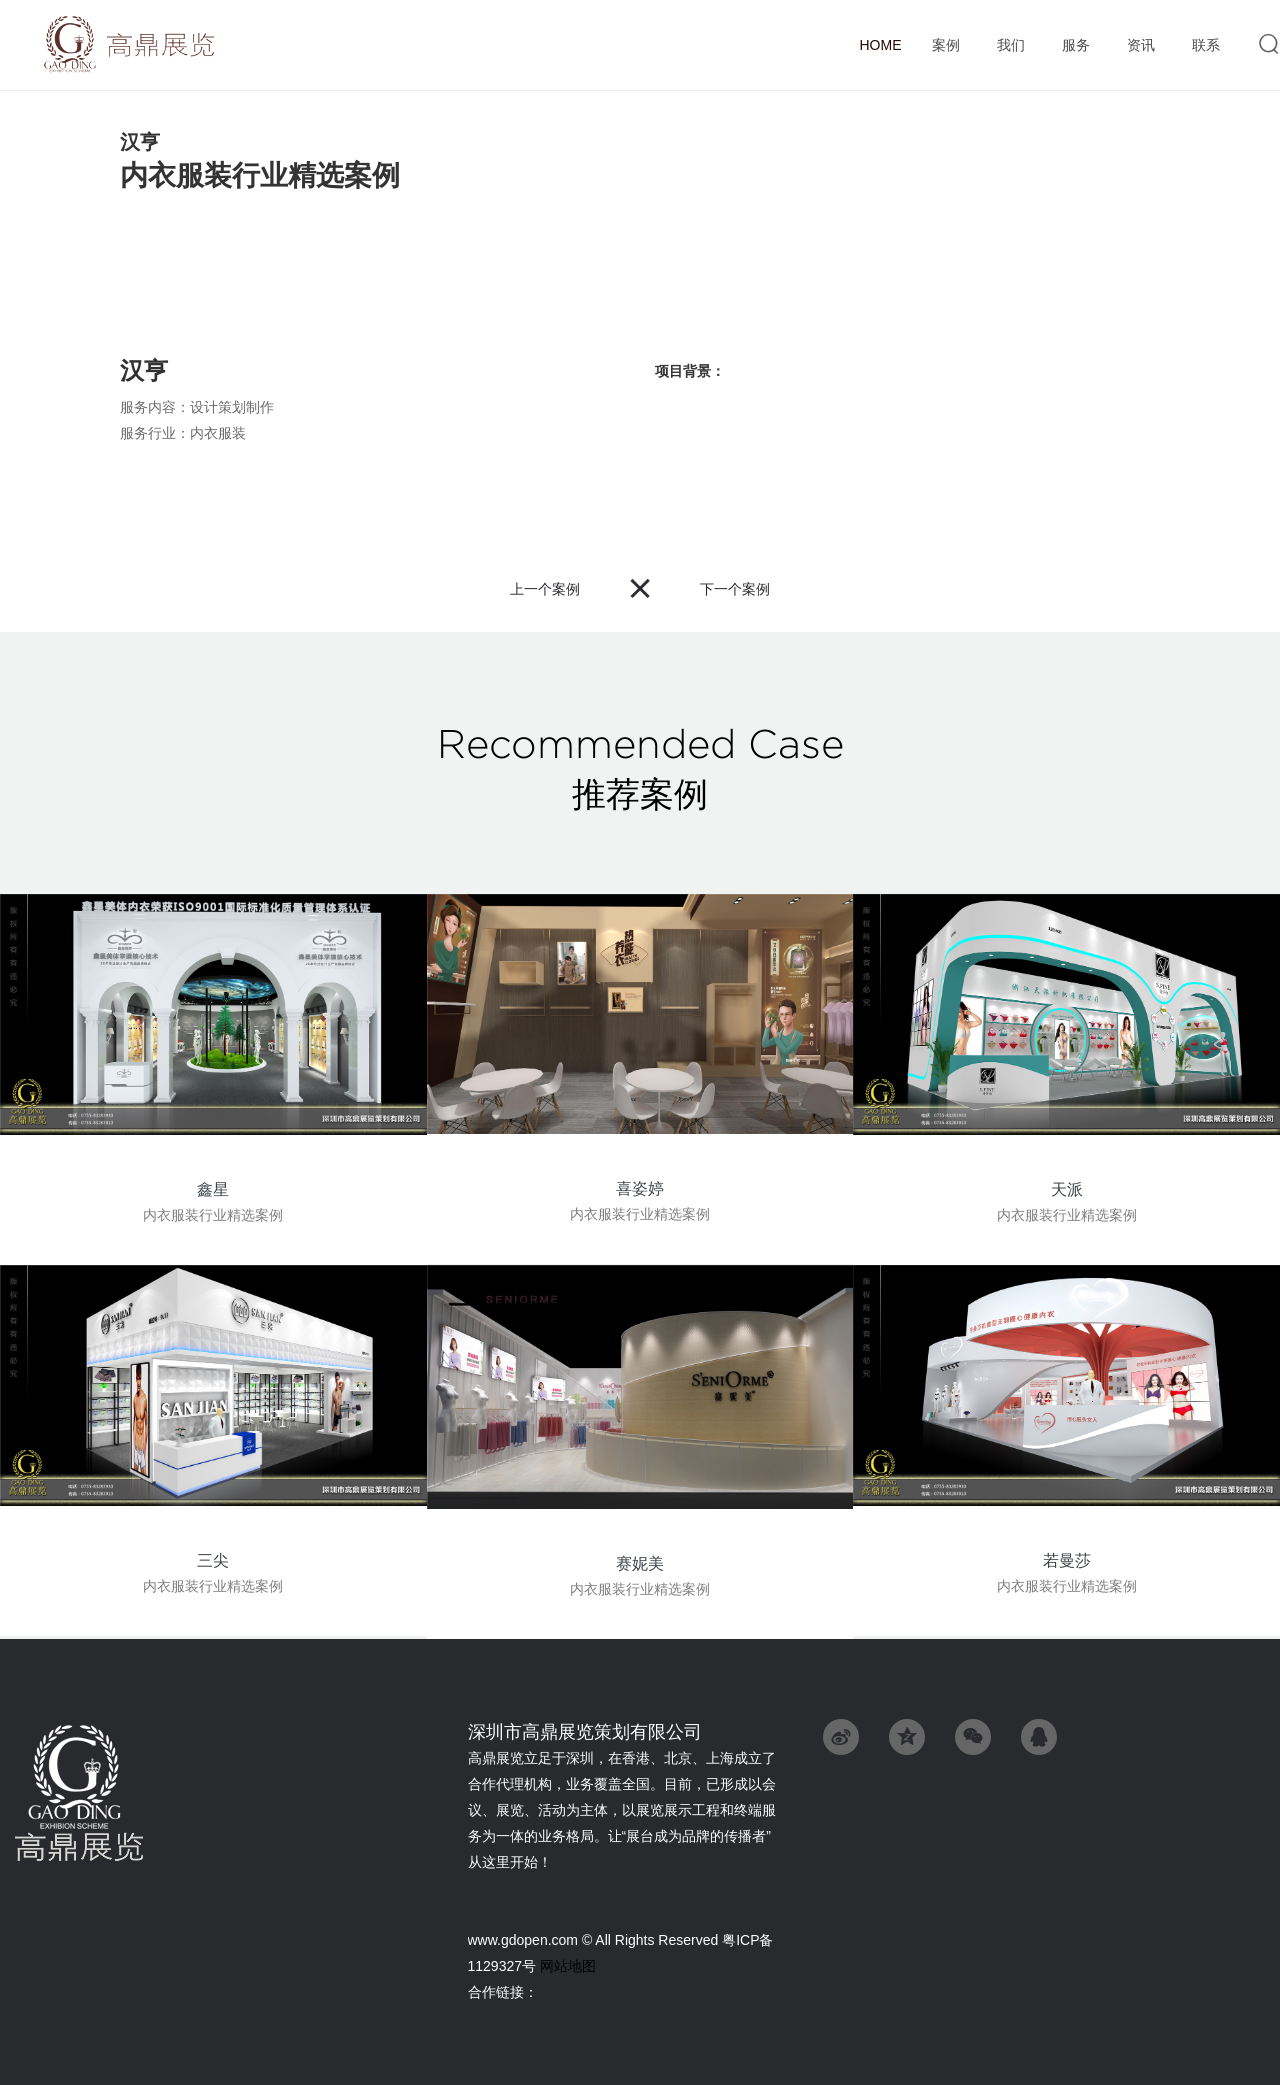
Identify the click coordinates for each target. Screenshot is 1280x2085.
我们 (1010, 46)
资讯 (1140, 46)
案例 (945, 46)
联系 (1205, 46)
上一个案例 (545, 589)
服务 (1075, 46)
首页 (880, 45)
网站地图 (568, 1966)
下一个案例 (735, 589)
